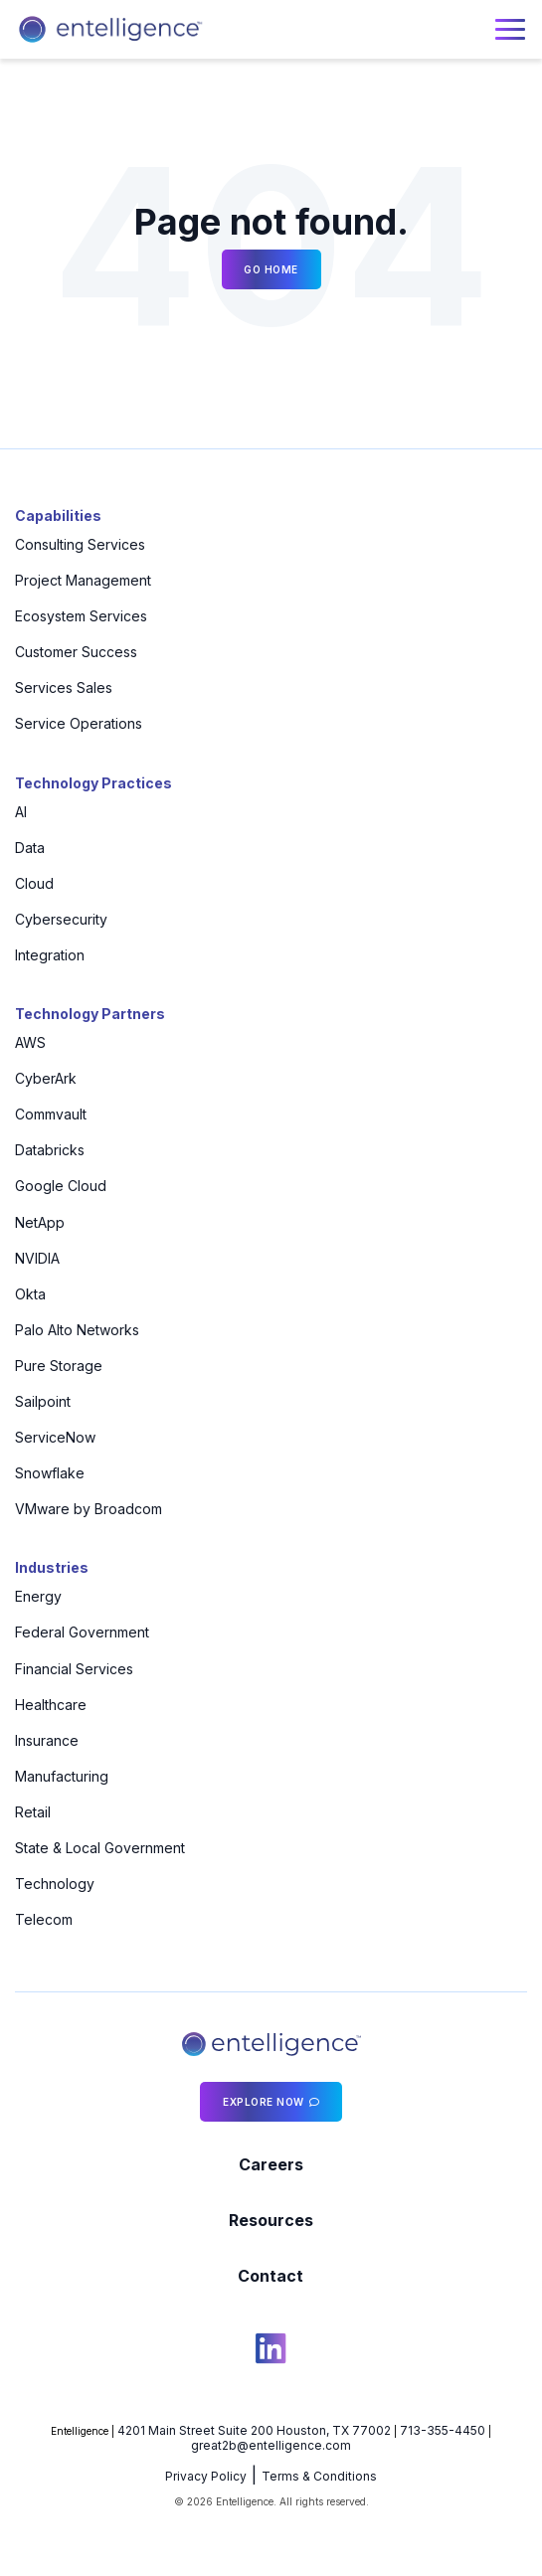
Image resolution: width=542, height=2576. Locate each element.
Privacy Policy (206, 2476)
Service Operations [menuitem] (78, 723)
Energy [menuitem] (38, 1596)
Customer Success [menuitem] (76, 651)
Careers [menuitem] (271, 2164)
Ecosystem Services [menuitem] (81, 615)
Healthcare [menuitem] (51, 1704)
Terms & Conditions (319, 2476)
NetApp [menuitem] (40, 1222)
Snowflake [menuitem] (50, 1472)
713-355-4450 (442, 2430)
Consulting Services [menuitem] (80, 544)
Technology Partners (90, 1013)
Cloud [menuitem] (34, 883)
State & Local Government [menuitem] (100, 1847)
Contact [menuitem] (270, 2276)
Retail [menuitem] (33, 1811)
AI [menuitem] (21, 811)
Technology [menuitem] (54, 1883)
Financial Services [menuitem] (74, 1668)
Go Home (271, 269)
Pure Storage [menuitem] (58, 1365)
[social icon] (270, 2351)
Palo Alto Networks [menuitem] (77, 1329)
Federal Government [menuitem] (82, 1632)
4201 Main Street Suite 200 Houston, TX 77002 (254, 2430)
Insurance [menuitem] (47, 1740)
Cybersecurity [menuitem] (61, 919)
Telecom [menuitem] (44, 1919)
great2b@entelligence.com (271, 2445)
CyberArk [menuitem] (46, 1078)
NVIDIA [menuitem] (37, 1258)
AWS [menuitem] (30, 1042)
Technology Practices (93, 782)
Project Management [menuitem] (83, 580)
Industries (52, 1567)
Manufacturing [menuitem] (61, 1776)
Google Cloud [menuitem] (60, 1185)
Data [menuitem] (30, 847)
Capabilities (58, 515)
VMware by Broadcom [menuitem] (88, 1508)
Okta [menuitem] (30, 1294)
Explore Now (263, 2102)
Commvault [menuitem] (51, 1114)
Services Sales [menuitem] (63, 687)
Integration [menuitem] (50, 954)
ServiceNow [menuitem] (55, 1437)
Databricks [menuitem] (50, 1149)
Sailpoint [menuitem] (43, 1401)
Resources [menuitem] (271, 2220)
